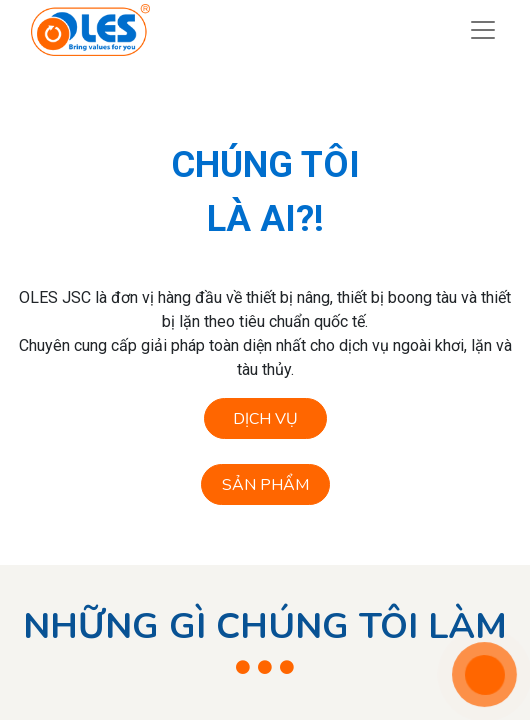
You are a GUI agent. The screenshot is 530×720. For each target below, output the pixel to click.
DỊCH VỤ (265, 419)
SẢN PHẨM (265, 485)
